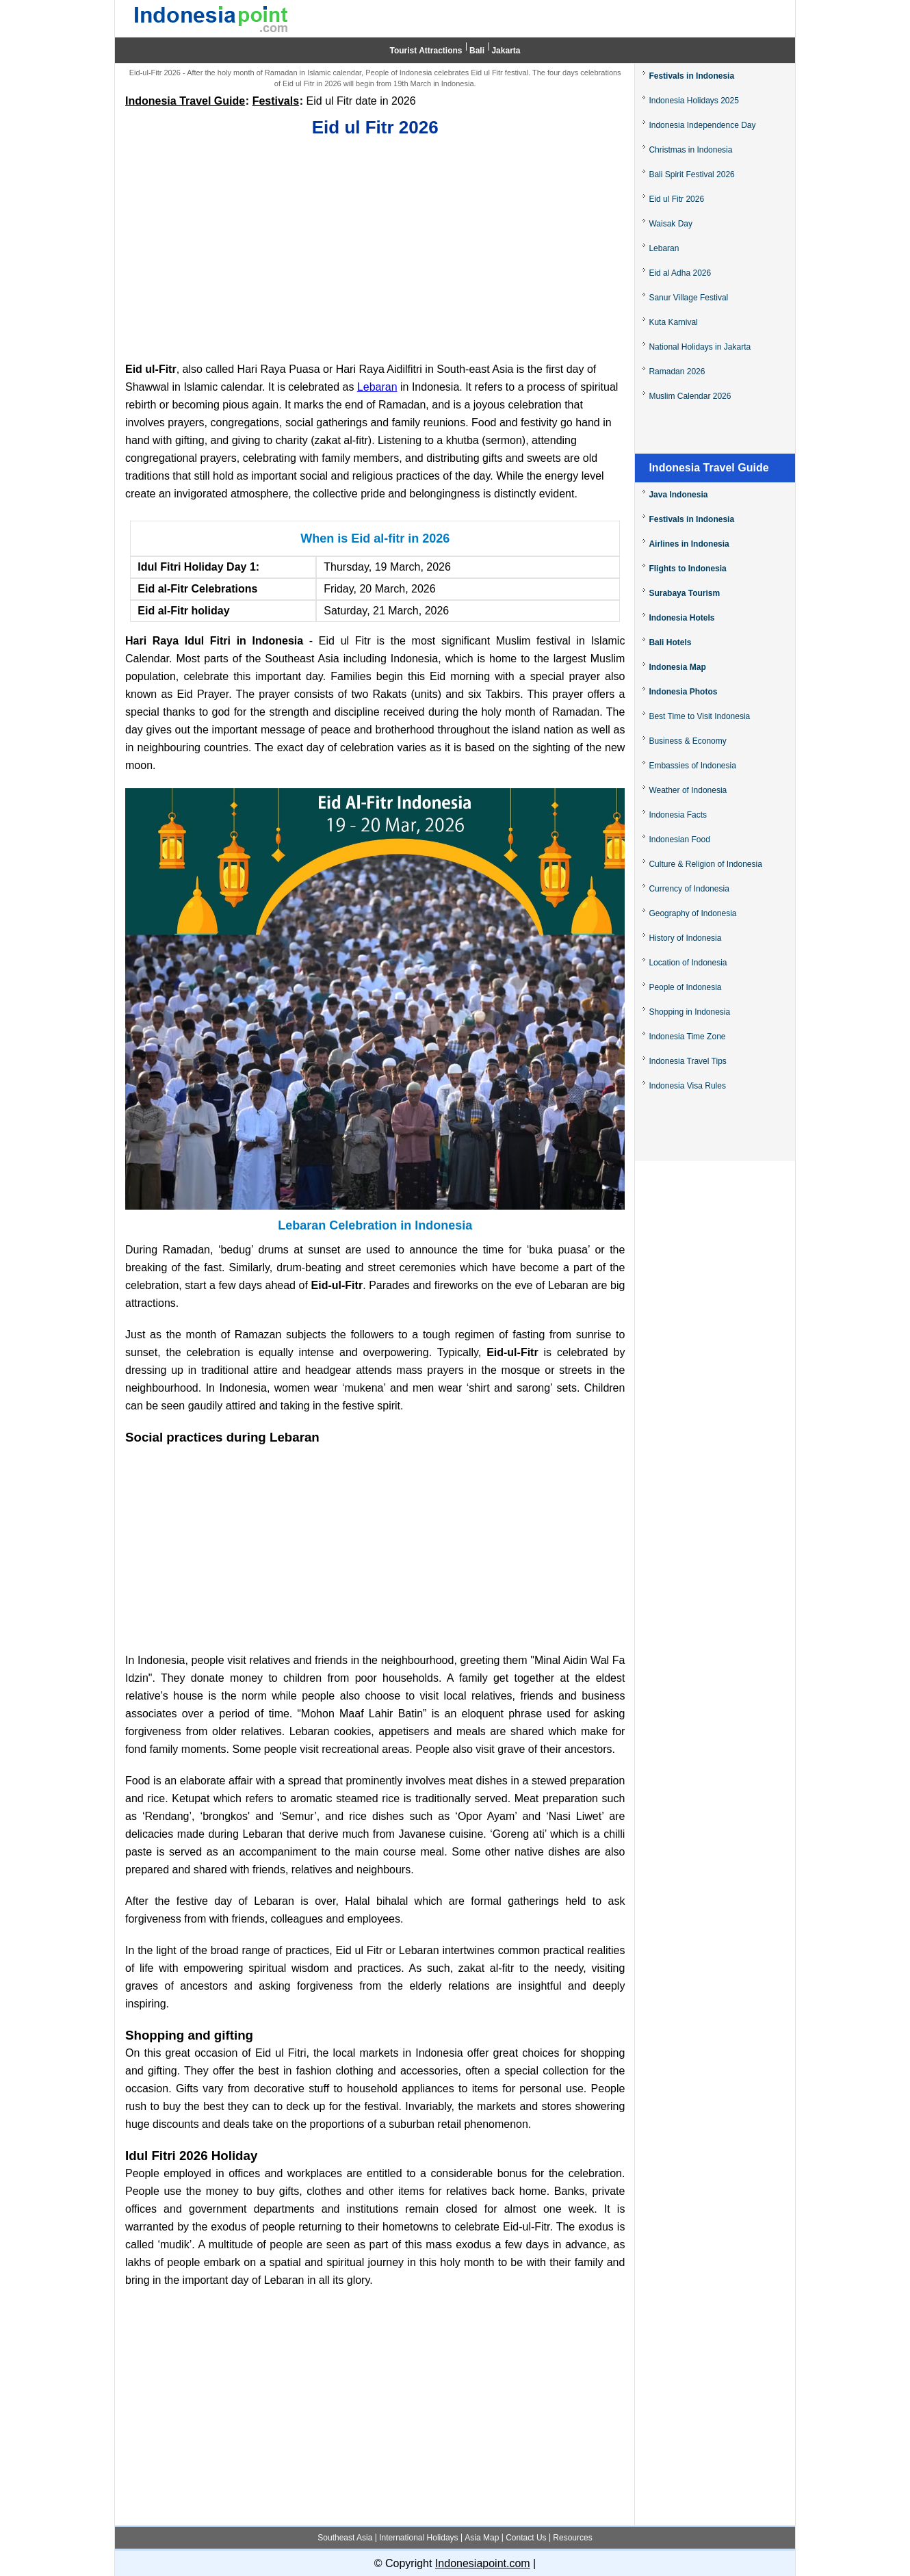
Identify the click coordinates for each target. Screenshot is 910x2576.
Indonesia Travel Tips (687, 1061)
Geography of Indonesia (692, 913)
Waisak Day (670, 224)
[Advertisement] (375, 247)
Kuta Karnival (673, 322)
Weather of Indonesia (688, 790)
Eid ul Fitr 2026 (676, 199)
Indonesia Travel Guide (185, 101)
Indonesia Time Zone (687, 1036)
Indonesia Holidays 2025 (693, 100)
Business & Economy (687, 741)
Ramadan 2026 (677, 371)
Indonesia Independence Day (702, 125)
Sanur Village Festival (688, 297)
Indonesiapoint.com (482, 2563)
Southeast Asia (344, 2537)
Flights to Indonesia (687, 568)
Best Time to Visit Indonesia (699, 716)
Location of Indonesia (688, 962)
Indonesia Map (677, 667)
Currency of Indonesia (689, 889)
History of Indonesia (685, 938)
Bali (476, 50)
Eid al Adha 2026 (680, 273)
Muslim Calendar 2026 (690, 396)
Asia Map (482, 2537)
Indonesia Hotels (681, 618)
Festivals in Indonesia (691, 76)
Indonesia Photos (683, 692)
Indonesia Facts (678, 815)
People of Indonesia (685, 987)
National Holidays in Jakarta (700, 347)
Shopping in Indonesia (689, 1012)
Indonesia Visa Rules (687, 1086)
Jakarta (505, 50)
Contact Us (526, 2537)
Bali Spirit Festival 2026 (691, 174)
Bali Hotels (670, 642)
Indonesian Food (679, 839)
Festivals (275, 101)
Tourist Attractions (426, 50)
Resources (572, 2537)
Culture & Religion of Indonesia (705, 864)
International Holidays (418, 2537)
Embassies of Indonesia (692, 765)
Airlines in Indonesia (689, 544)
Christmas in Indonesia (690, 150)
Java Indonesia (678, 494)
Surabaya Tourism (684, 593)
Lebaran (377, 387)
